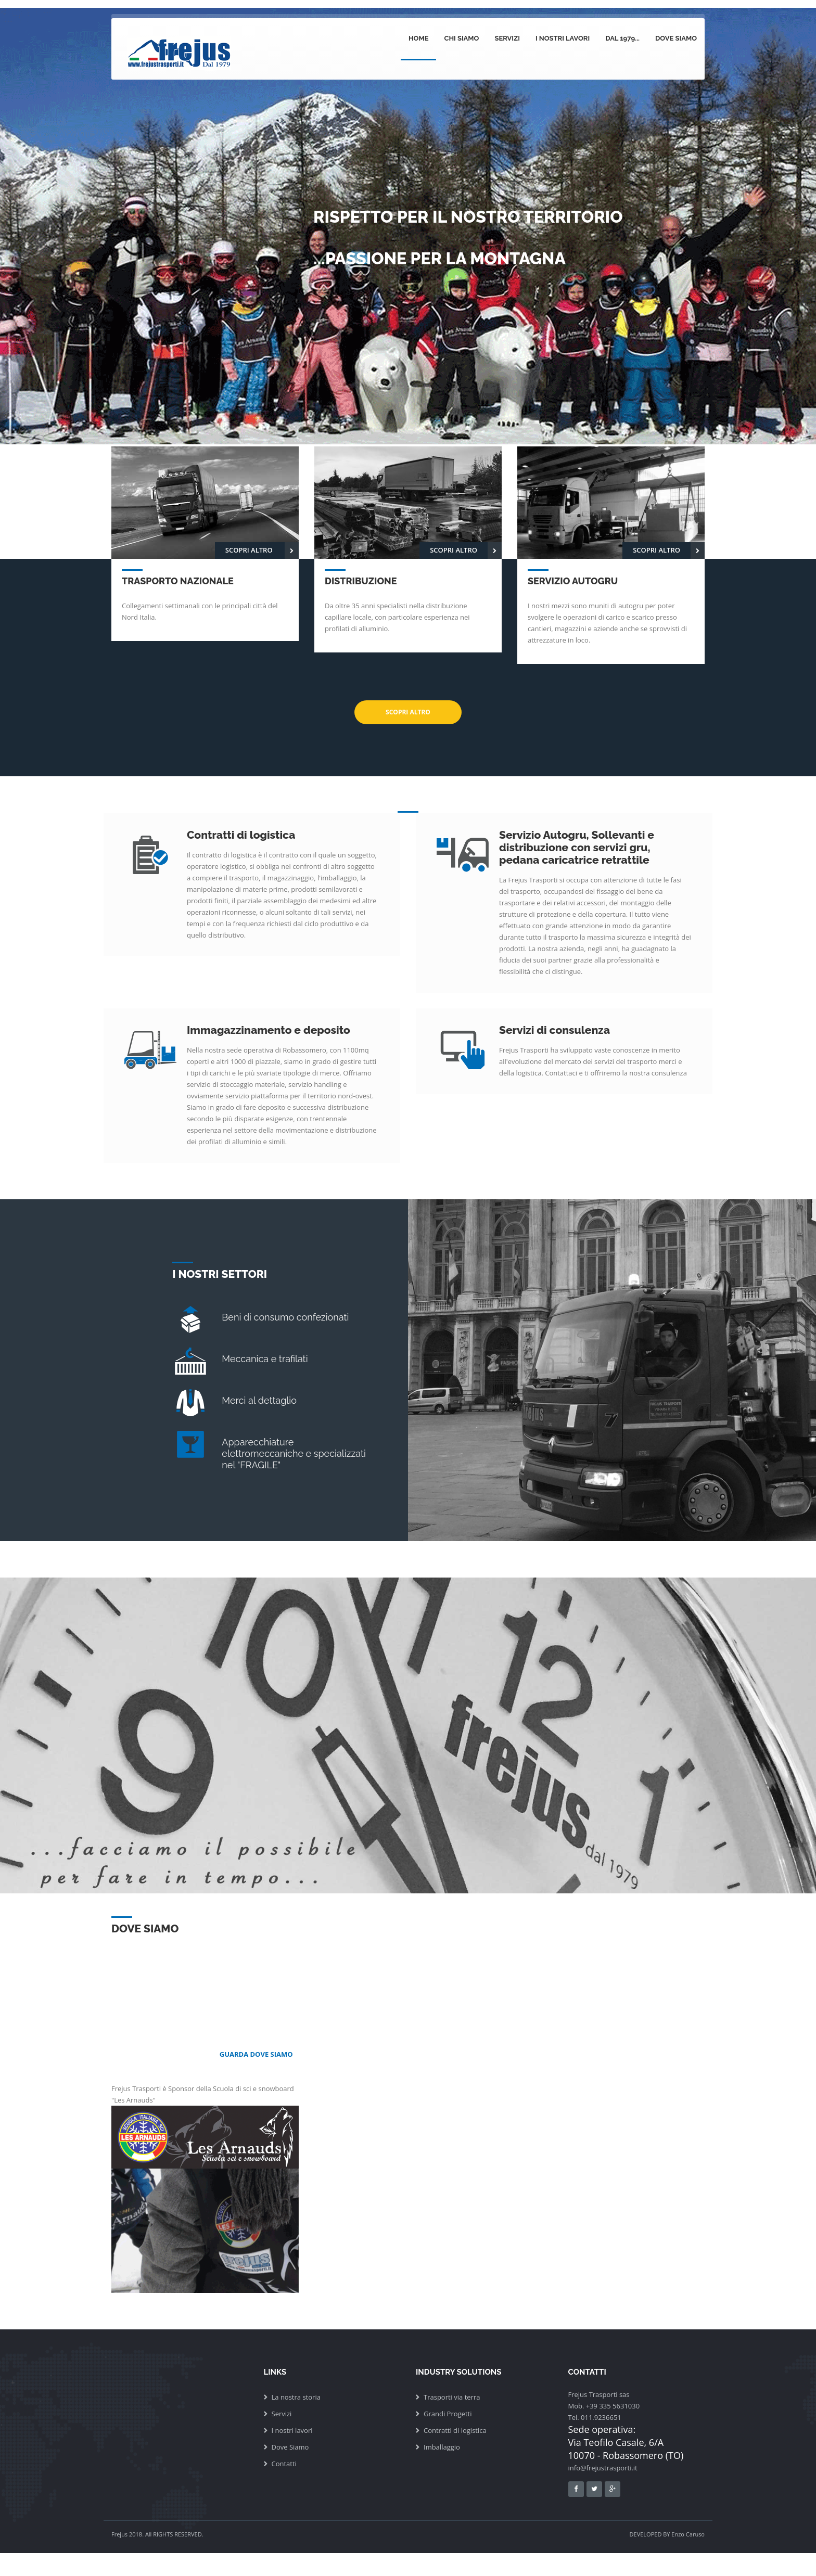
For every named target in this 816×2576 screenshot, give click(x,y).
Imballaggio (442, 2447)
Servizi (507, 38)
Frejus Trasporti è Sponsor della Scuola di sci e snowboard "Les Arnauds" (205, 2188)
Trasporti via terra (452, 2397)
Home (419, 38)
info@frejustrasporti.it (603, 2467)
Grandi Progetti (447, 2413)
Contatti (284, 2463)
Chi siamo (461, 38)
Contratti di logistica (455, 2430)
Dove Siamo (290, 2447)
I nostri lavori (563, 38)
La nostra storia (296, 2397)
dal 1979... (622, 38)
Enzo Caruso (688, 2534)
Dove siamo (676, 38)
